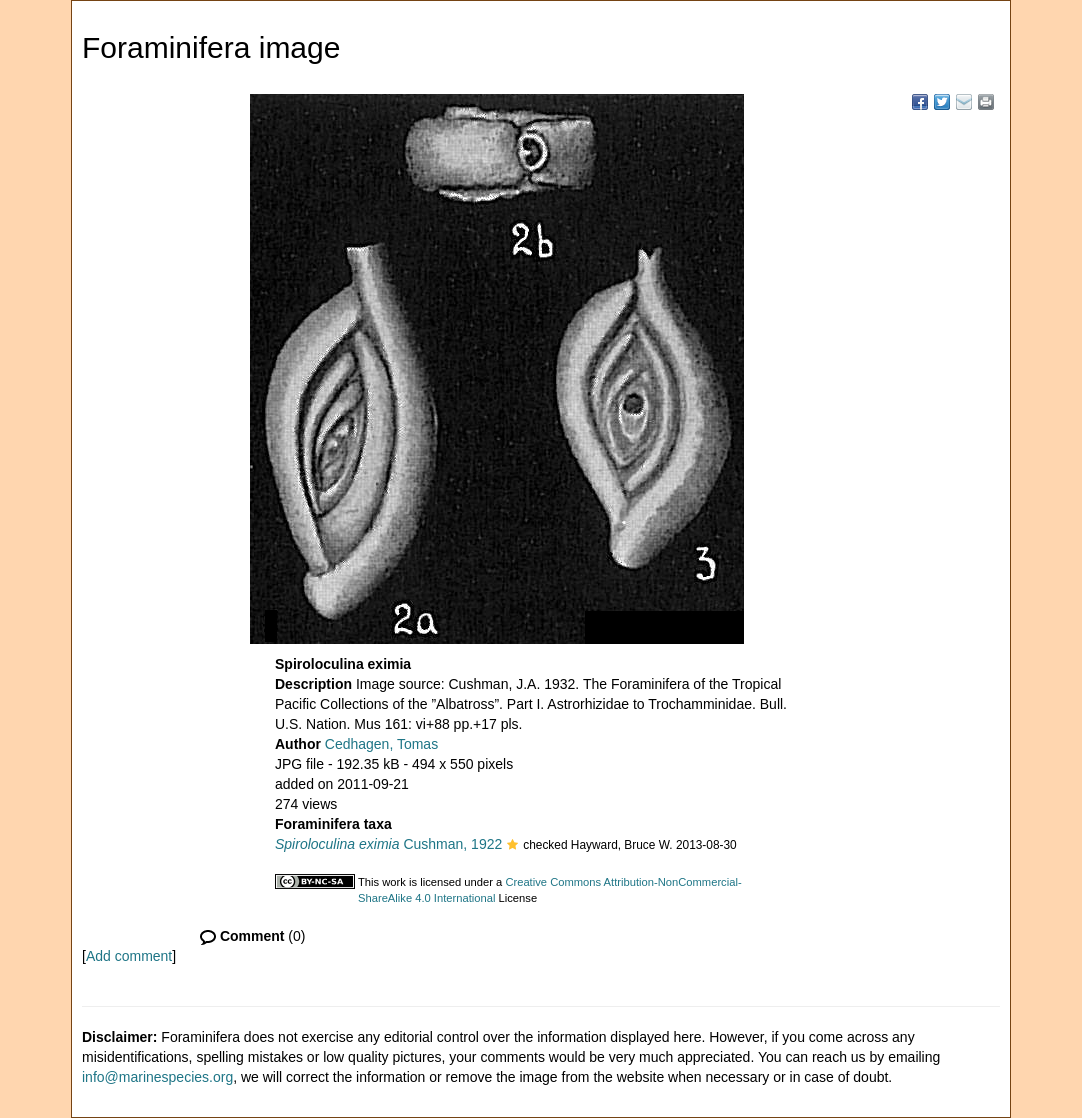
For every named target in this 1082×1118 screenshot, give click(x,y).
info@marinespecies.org (157, 1077)
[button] (512, 846)
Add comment (129, 956)
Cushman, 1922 (388, 844)
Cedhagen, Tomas (381, 744)
